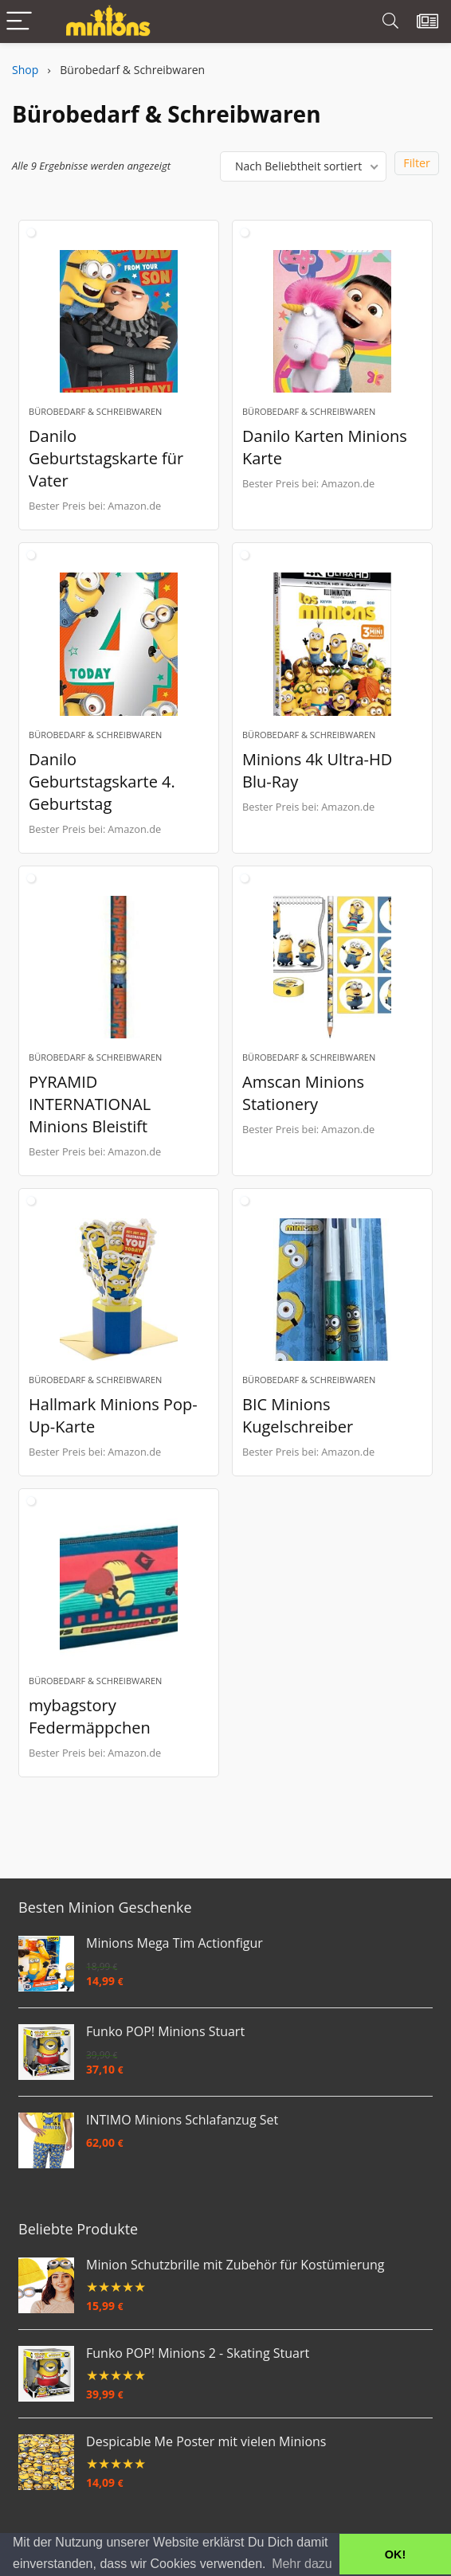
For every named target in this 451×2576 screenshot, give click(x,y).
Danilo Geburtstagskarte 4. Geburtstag (102, 782)
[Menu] (19, 22)
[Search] (390, 22)
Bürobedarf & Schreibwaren (95, 412)
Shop (25, 69)
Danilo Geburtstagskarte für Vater (106, 459)
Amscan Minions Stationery (303, 1094)
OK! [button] (395, 2554)
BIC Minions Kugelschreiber (297, 1418)
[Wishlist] (427, 21)
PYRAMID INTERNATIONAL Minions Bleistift (90, 1106)
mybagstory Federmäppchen (90, 1719)
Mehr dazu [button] (302, 2563)
